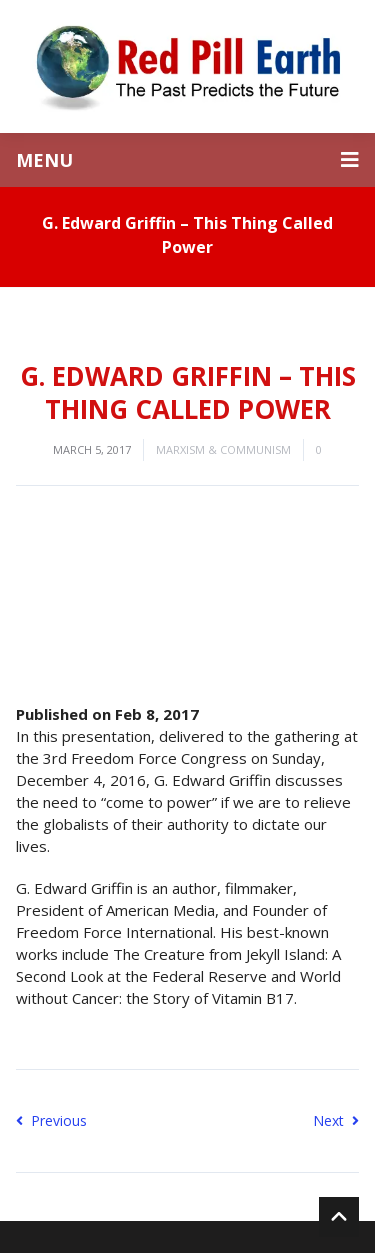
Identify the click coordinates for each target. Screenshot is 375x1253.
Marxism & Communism (223, 449)
